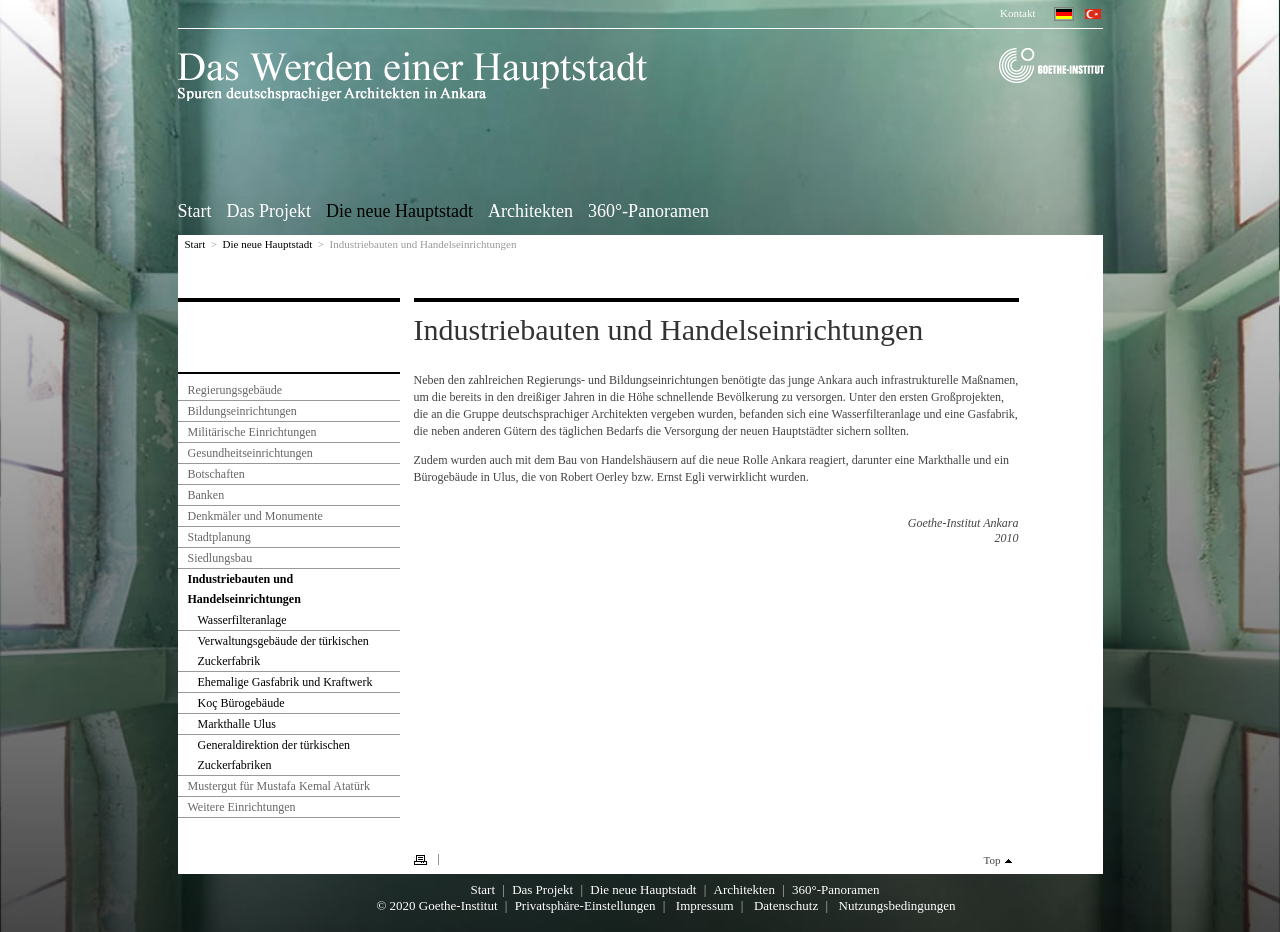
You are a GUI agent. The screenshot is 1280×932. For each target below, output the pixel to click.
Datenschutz (786, 905)
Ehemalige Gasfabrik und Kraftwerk (285, 682)
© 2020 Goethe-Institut (436, 905)
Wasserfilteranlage (242, 620)
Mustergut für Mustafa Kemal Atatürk (279, 786)
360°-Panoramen (648, 210)
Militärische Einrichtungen (252, 432)
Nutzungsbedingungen (897, 905)
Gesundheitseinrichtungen (250, 453)
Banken (206, 495)
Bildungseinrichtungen (242, 411)
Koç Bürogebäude (241, 703)
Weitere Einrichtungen (242, 807)
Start (195, 210)
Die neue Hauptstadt (399, 210)
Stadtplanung (219, 537)
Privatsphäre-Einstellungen (585, 905)
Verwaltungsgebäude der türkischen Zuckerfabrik (283, 651)
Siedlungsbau (220, 558)
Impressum (705, 905)
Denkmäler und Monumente (255, 516)
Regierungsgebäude (235, 390)
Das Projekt (269, 210)
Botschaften (216, 474)
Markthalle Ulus (237, 724)
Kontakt (1017, 13)
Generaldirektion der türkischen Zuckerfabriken (274, 755)
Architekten (530, 210)
